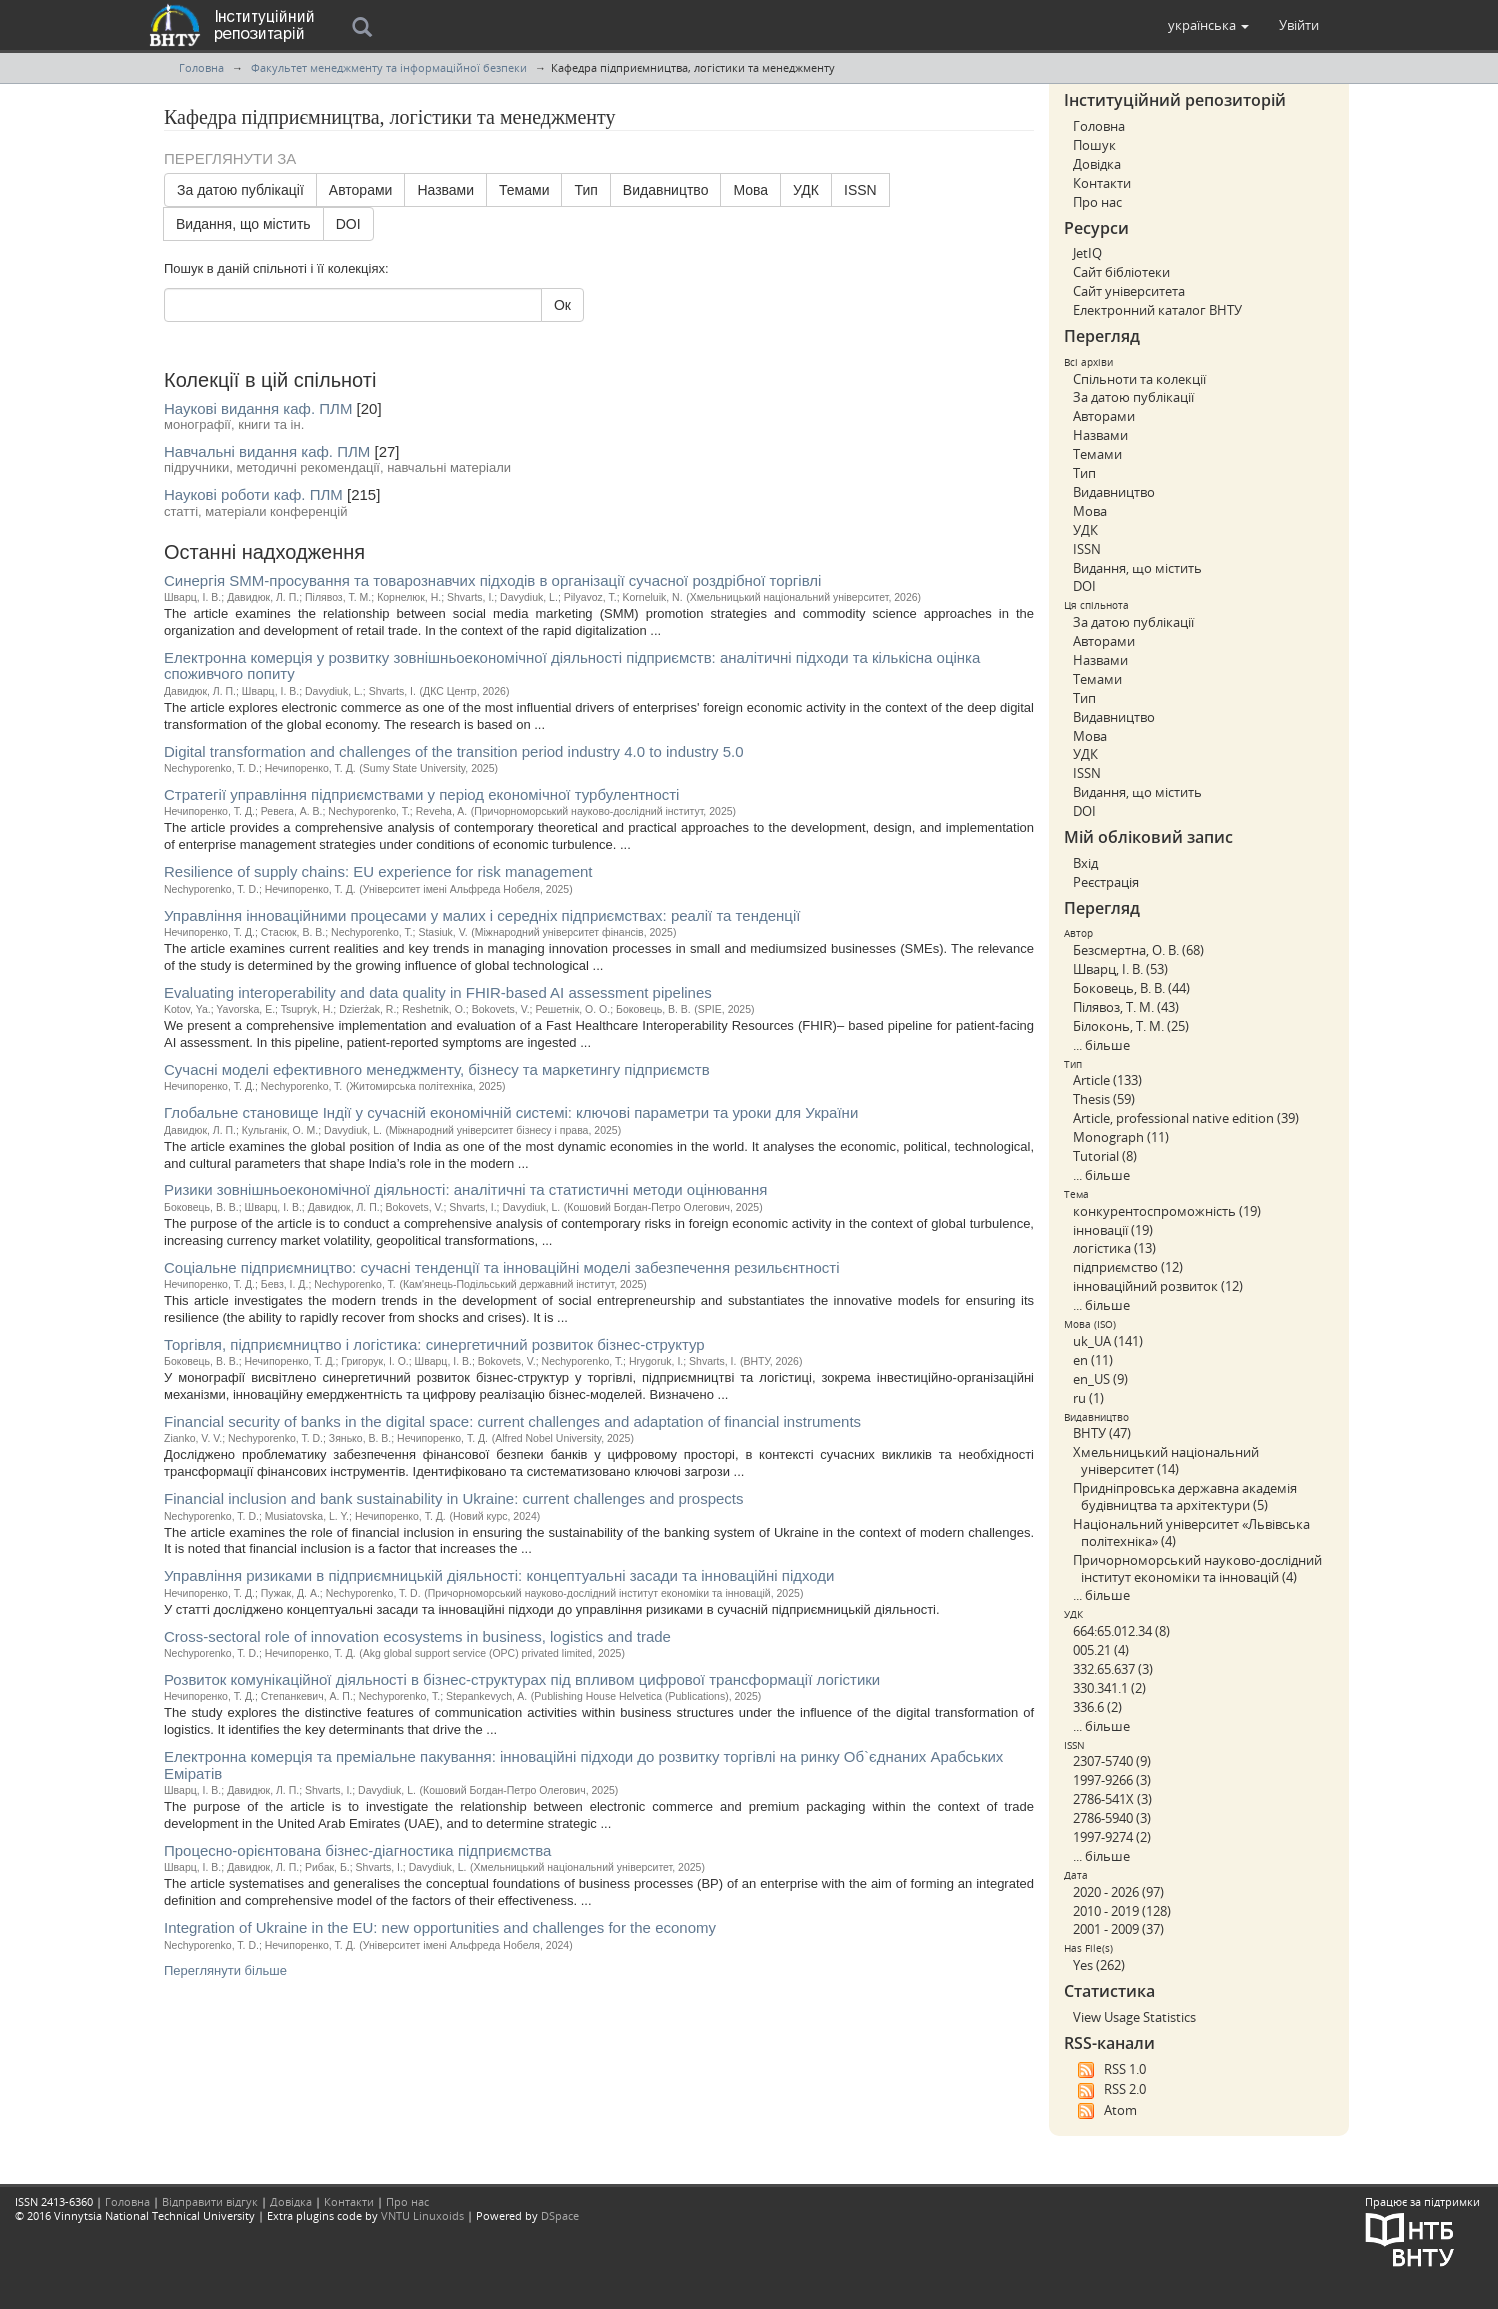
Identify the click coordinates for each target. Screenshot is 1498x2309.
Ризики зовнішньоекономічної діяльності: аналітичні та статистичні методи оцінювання (466, 1189)
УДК (806, 190)
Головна (201, 67)
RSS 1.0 (1109, 2070)
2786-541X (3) (1112, 1799)
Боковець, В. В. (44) (1131, 988)
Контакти (1102, 183)
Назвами (445, 190)
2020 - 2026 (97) (1118, 1892)
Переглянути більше (225, 1970)
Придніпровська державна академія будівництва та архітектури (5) (1185, 1496)
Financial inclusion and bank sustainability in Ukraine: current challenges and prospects (454, 1498)
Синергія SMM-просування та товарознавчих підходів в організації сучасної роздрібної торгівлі (492, 580)
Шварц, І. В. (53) (1120, 969)
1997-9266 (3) (1112, 1780)
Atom (1105, 2111)
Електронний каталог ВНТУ (1157, 310)
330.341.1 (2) (1109, 1688)
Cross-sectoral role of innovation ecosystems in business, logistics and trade (417, 1636)
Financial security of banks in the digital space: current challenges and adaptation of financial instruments (512, 1421)
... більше (1101, 1045)
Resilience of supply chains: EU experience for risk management (378, 871)
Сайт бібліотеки (1121, 272)
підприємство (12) (1128, 1267)
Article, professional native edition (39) (1186, 1118)
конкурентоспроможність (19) (1167, 1211)
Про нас (1097, 202)
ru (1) (1088, 1398)
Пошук (1094, 145)
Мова (750, 190)
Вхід (1085, 863)
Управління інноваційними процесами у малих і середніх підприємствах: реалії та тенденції (482, 915)
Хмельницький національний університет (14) (1166, 1460)
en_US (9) (1100, 1379)
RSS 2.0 (1109, 2090)
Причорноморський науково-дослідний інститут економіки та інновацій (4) (1197, 1568)
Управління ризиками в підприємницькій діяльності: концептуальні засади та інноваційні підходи (499, 1575)
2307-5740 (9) (1112, 1761)
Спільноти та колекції (1139, 379)
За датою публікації (240, 190)
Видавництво (666, 190)
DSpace (560, 2215)
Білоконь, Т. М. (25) (1131, 1026)
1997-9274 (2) (1112, 1837)
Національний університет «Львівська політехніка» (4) (1191, 1532)
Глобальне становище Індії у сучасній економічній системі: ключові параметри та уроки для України (511, 1112)
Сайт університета (1129, 291)
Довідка (1097, 164)
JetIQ (1087, 253)
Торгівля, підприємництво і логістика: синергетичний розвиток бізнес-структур (434, 1344)
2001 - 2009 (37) (1118, 1929)
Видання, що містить (243, 224)
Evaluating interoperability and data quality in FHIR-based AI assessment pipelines (438, 992)
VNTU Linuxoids (422, 2215)
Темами (524, 190)
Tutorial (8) (1105, 1156)
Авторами (361, 190)
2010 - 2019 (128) (1122, 1911)
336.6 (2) (1097, 1707)
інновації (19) (1113, 1230)
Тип (585, 190)
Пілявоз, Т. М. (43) (1126, 1007)
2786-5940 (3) (1112, 1818)
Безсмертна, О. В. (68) (1138, 950)
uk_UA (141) (1108, 1341)
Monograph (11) (1121, 1137)
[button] (1208, 25)
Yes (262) (1099, 1965)
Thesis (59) (1104, 1099)
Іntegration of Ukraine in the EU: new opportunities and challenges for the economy (440, 1927)
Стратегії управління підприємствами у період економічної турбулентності (421, 794)
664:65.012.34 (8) (1121, 1631)
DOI (348, 224)
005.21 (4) (1101, 1650)
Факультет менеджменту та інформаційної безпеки (389, 67)
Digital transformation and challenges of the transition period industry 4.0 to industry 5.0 (454, 751)
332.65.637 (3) (1113, 1669)
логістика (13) (1114, 1248)
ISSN (860, 190)
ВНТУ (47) (1102, 1433)
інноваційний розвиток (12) (1158, 1286)
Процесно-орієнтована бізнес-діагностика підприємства (357, 1850)
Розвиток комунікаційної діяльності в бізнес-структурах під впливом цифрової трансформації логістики (522, 1679)
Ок (562, 305)
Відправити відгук (210, 2201)
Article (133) (1107, 1080)
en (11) (1093, 1360)
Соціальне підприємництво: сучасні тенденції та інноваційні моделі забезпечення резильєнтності (502, 1267)
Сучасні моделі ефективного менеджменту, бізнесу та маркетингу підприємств (437, 1069)
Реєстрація (1106, 882)
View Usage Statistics (1134, 2017)
